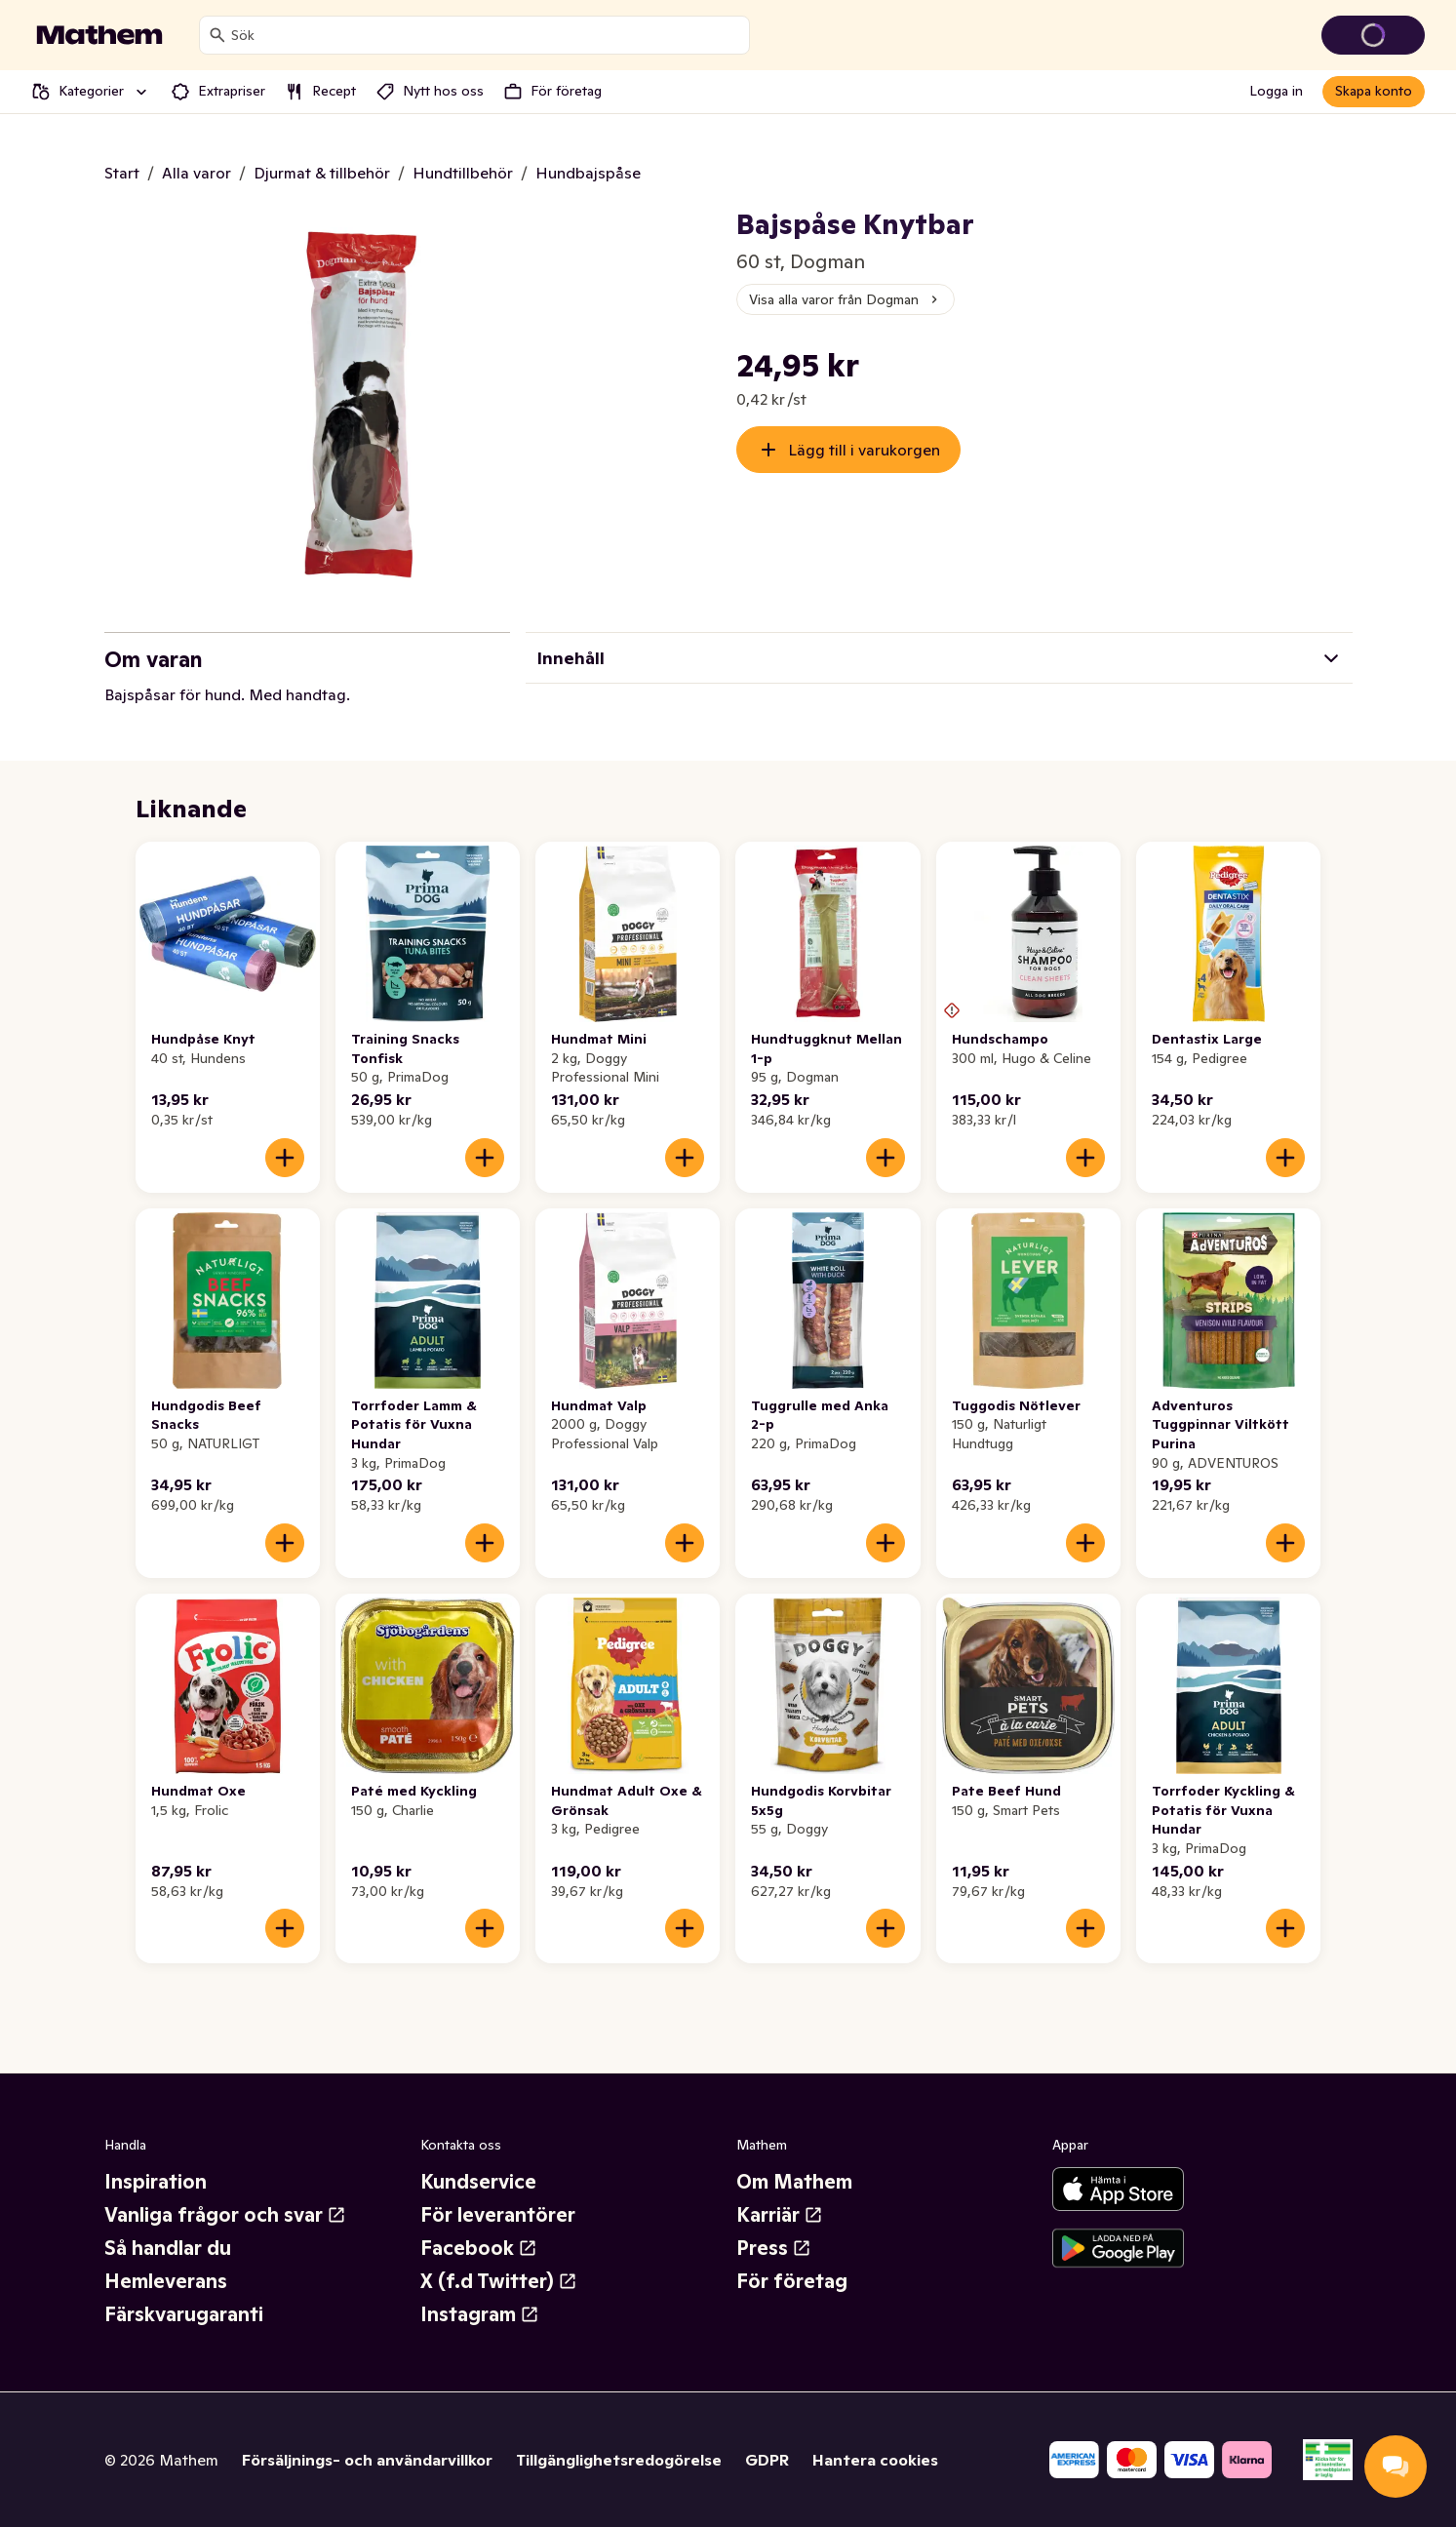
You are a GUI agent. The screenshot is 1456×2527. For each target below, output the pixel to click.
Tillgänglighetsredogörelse (619, 2459)
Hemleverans (165, 2281)
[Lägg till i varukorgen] (284, 1157)
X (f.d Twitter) (498, 2281)
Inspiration (155, 2181)
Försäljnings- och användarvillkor (367, 2459)
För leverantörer (497, 2215)
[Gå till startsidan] (99, 35)
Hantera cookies (875, 2459)
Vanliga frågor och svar (225, 2215)
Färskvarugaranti (183, 2314)
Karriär (779, 2215)
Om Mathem (794, 2181)
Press (773, 2248)
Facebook (478, 2248)
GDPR (767, 2459)
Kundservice (478, 2181)
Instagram (479, 2314)
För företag (791, 2281)
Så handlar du (167, 2248)
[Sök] (217, 35)
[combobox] (486, 35)
